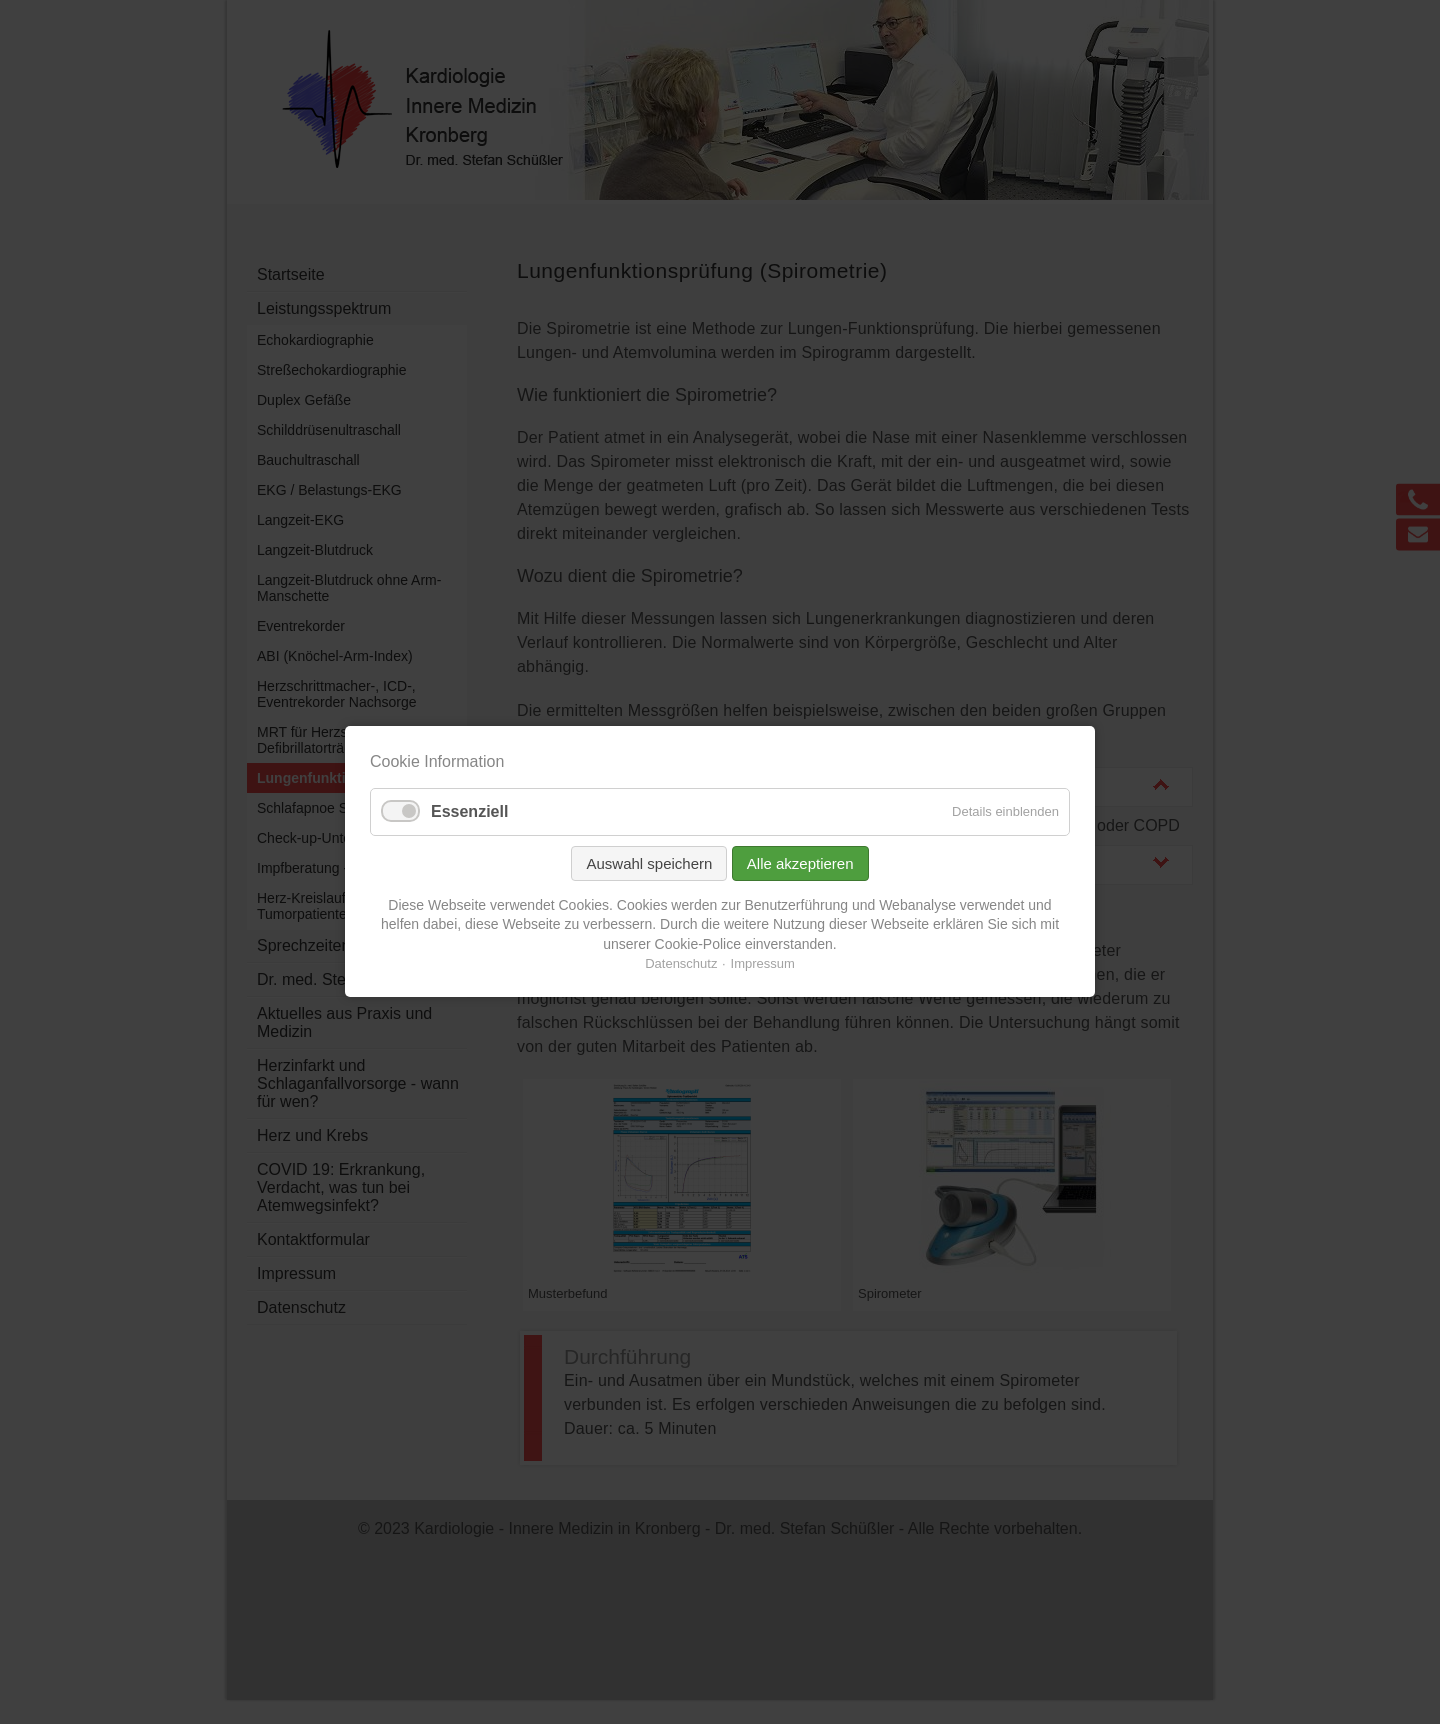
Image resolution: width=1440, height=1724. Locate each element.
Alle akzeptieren (800, 863)
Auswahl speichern (649, 863)
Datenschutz (681, 964)
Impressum (763, 964)
